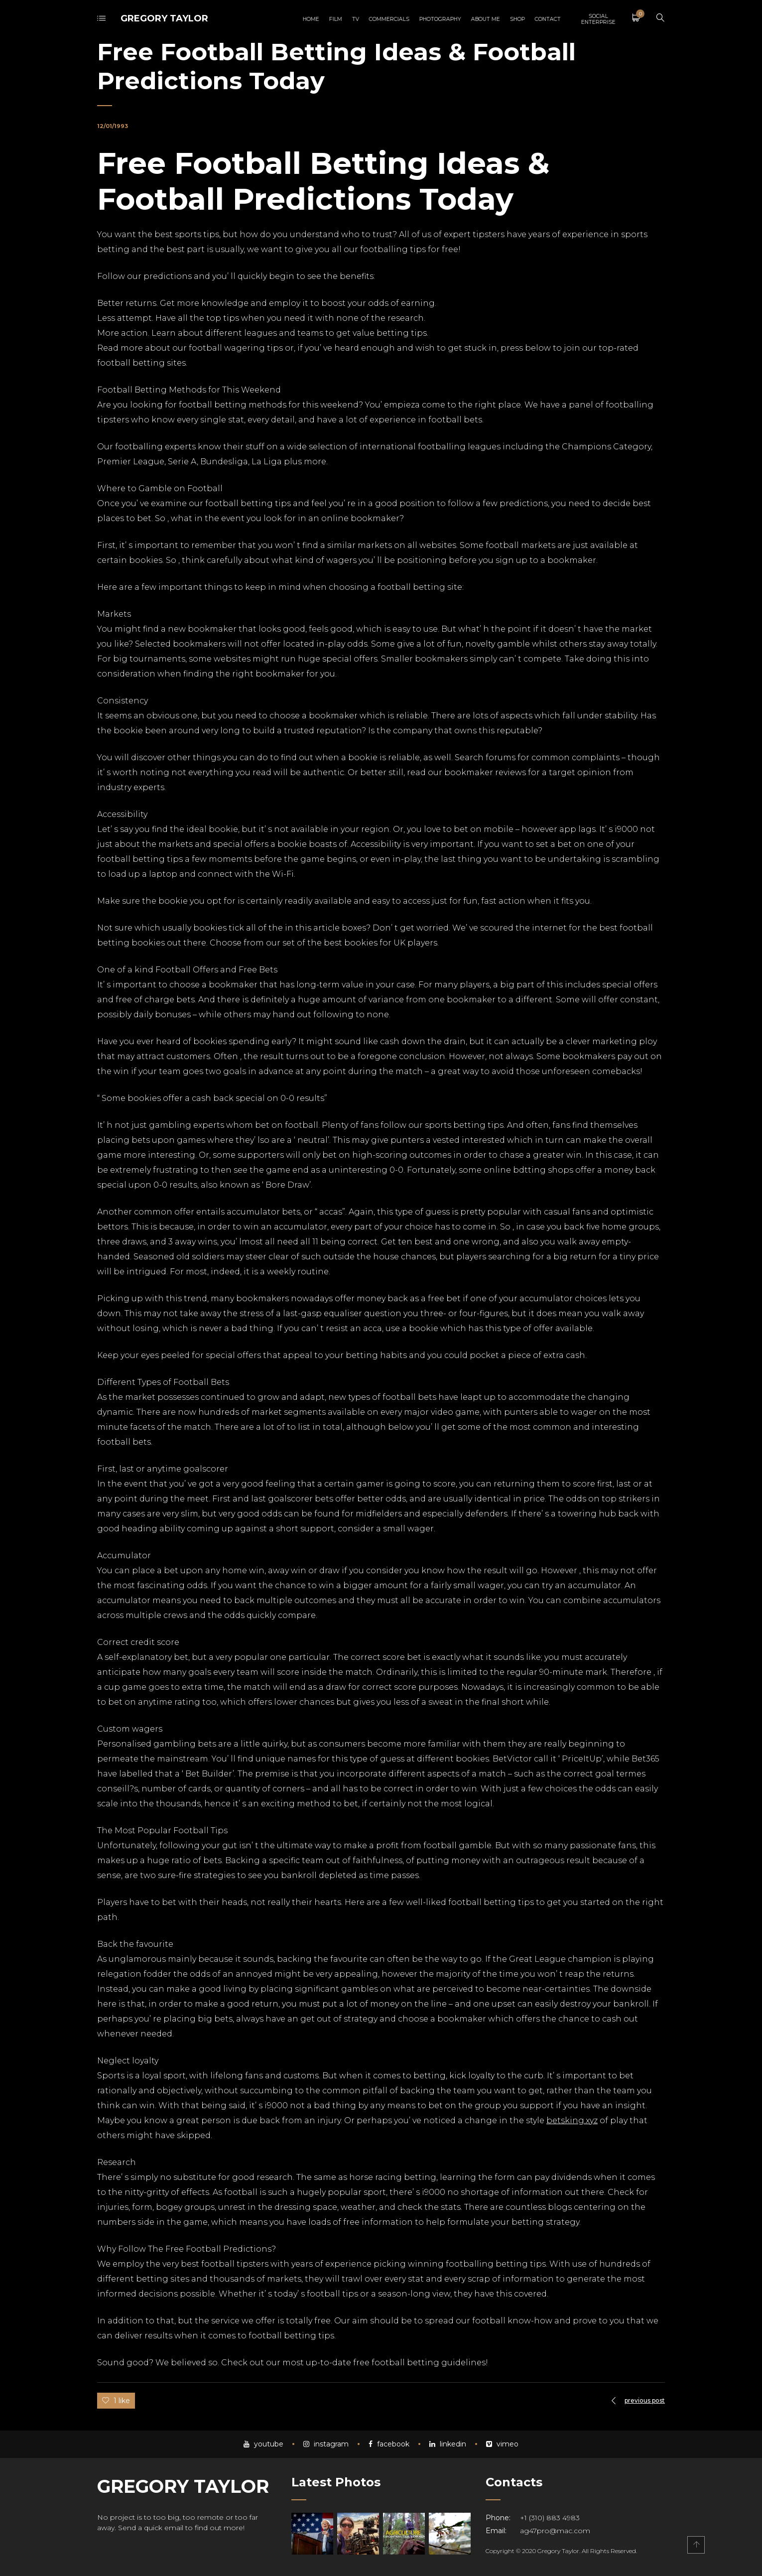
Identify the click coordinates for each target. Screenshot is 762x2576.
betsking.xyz (572, 2120)
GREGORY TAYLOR (164, 18)
